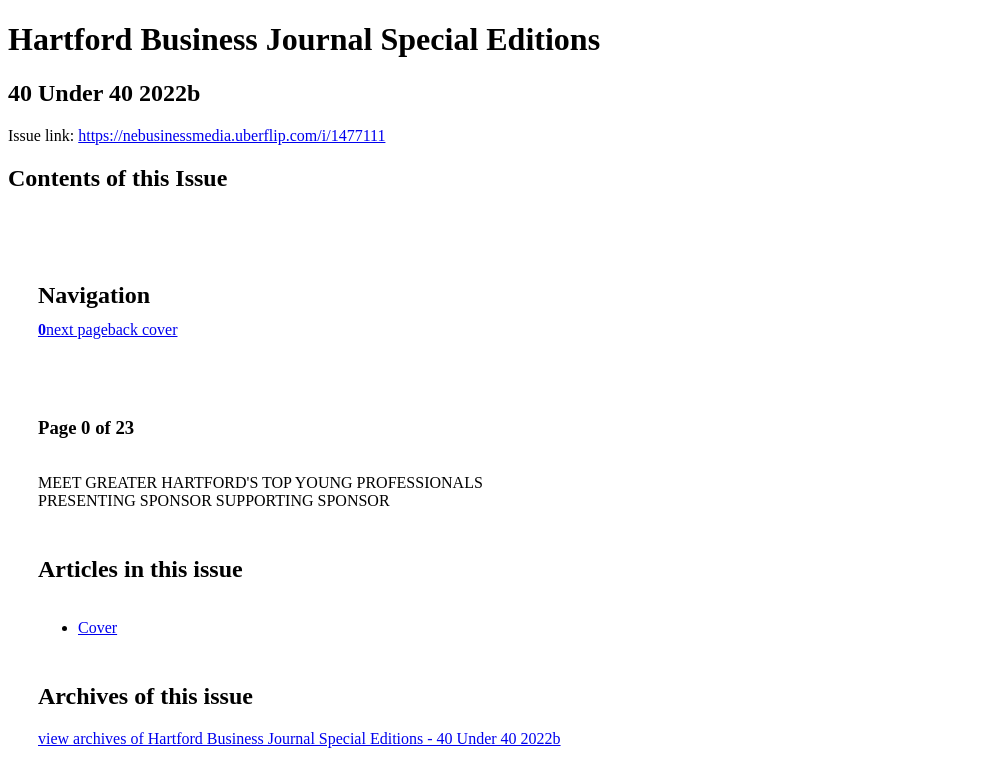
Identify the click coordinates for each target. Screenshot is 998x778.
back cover (143, 329)
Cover (97, 627)
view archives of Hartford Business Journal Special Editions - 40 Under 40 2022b (299, 738)
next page (77, 329)
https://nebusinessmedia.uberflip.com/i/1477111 (231, 135)
